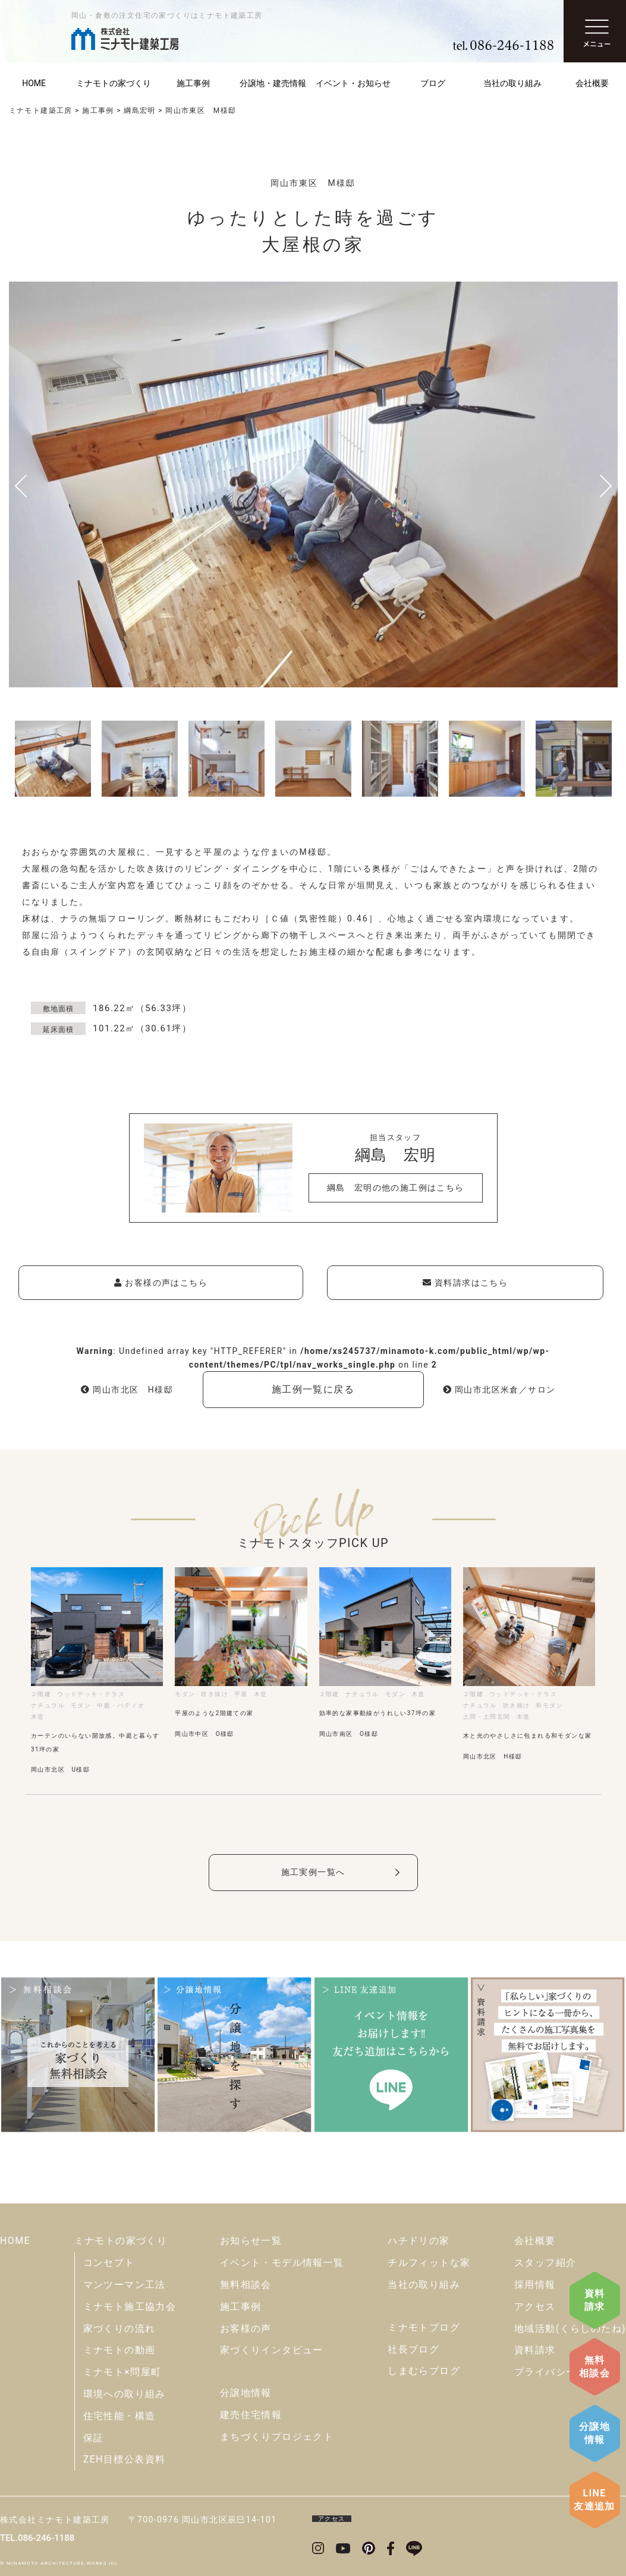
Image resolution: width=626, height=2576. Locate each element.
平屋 (241, 1694)
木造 (38, 1716)
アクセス (535, 2306)
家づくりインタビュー (271, 2350)
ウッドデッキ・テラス (91, 1694)
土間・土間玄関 (487, 1716)
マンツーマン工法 (124, 2284)
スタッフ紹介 (545, 2262)
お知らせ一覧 (251, 2240)
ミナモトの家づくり (113, 83)
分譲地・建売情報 (273, 83)
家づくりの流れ (119, 2328)
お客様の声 (246, 2328)
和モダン (549, 1705)
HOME (15, 2240)
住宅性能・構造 (119, 2416)
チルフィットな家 (429, 2262)
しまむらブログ (424, 2370)
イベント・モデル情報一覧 (282, 2262)
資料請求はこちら (465, 1282)
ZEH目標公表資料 (124, 2459)
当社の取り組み (512, 83)
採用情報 (535, 2284)
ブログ (432, 83)
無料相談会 (594, 2366)
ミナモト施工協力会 (130, 2306)
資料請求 (594, 2300)
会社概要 (535, 2240)
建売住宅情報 (251, 2414)
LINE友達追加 (594, 2499)
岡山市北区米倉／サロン (499, 1389)
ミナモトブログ (424, 2327)
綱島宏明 (140, 110)
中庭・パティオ (120, 1705)
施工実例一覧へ (313, 1872)
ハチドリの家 (418, 2240)
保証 (93, 2438)
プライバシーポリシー (566, 2372)
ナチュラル (48, 1705)
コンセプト (109, 2262)
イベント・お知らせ (353, 83)
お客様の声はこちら (160, 1282)
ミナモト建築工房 (41, 110)
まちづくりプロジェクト (277, 2436)
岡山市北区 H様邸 (127, 1389)
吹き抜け (214, 1694)
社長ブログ (413, 2349)
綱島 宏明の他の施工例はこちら (395, 1187)
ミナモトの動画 (119, 2350)
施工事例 (193, 83)
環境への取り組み (124, 2394)
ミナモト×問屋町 (122, 2372)
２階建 (41, 1694)
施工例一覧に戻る (313, 1389)
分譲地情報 (594, 2433)
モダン (81, 1705)
